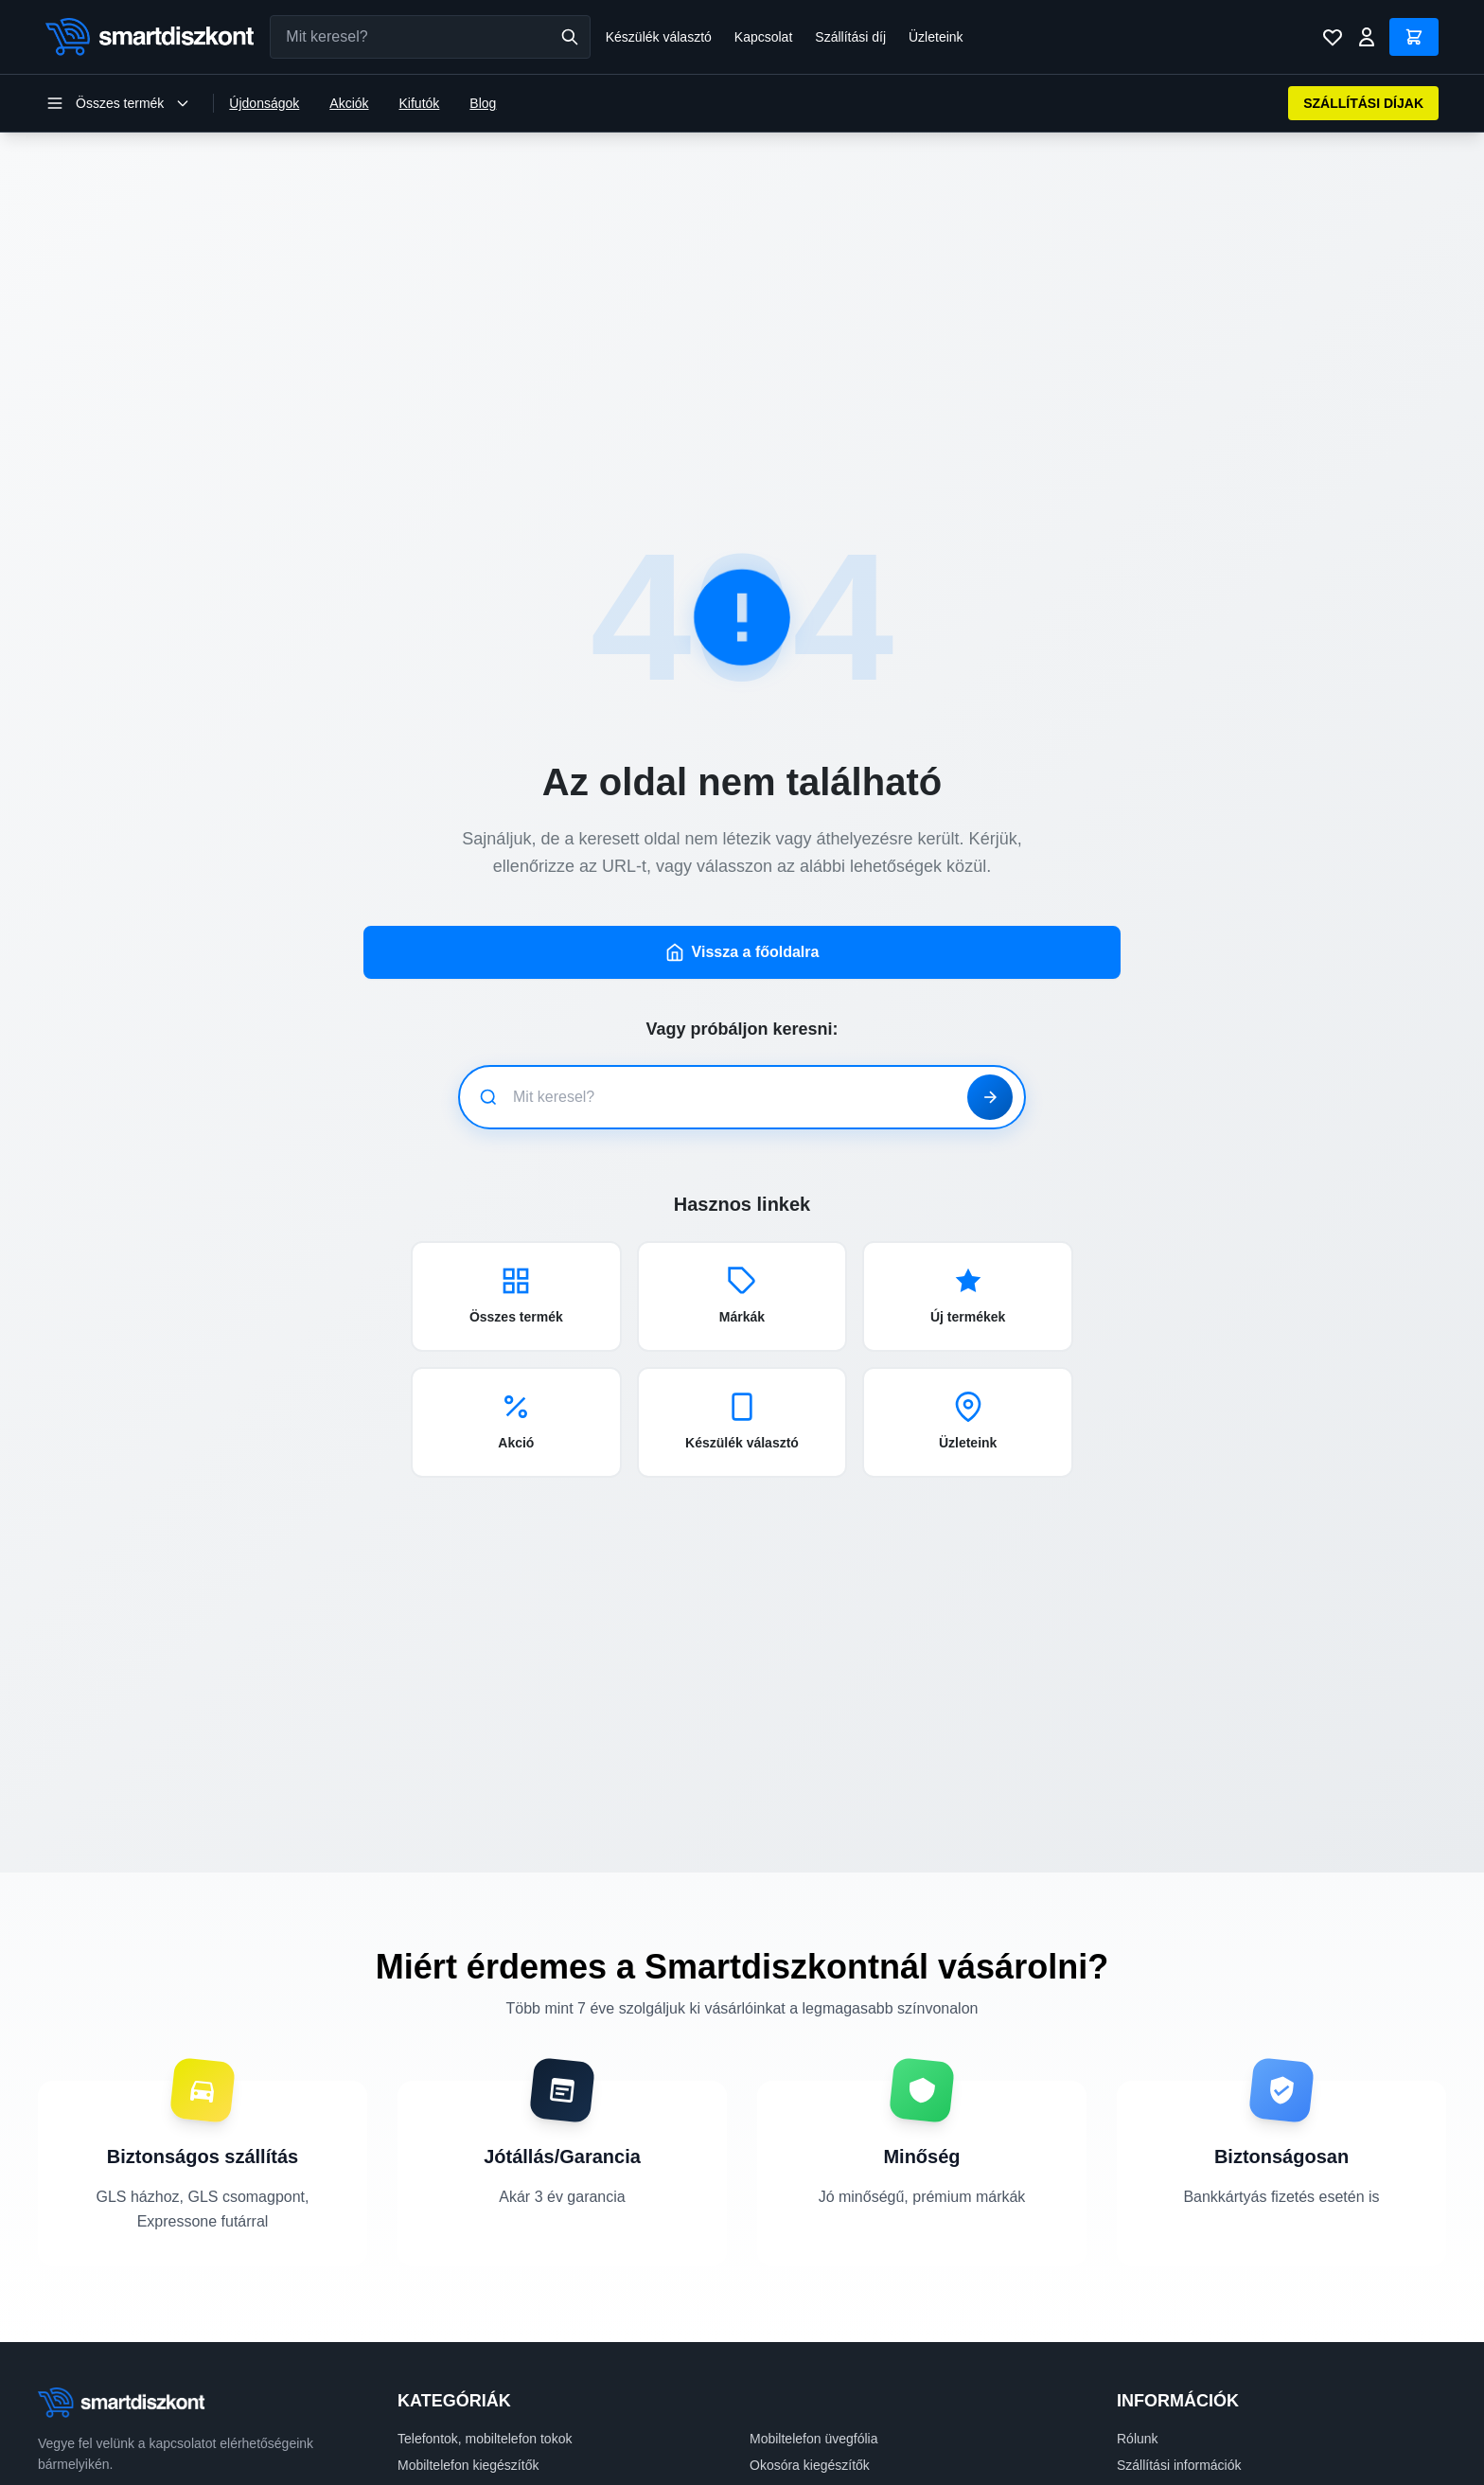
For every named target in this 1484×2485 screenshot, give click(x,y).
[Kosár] (1414, 37)
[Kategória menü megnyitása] (117, 103)
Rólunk (1137, 2317)
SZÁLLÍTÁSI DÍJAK (1363, 103)
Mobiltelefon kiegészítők (468, 2344)
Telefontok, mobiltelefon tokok (485, 2317)
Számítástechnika (450, 2423)
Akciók (348, 103)
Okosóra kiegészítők (810, 2344)
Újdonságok (264, 103)
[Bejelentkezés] (1366, 37)
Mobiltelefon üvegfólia (813, 2317)
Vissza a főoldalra (742, 831)
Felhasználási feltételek (1186, 2423)
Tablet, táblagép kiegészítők (831, 2397)
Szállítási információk (1179, 2344)
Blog (482, 103)
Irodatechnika (789, 2423)
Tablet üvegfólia (443, 2397)
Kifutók (419, 103)
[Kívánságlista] (1332, 37)
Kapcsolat (763, 36)
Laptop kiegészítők (453, 2370)
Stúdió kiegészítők (803, 2476)
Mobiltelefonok (440, 2476)
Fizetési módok (1161, 2370)
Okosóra (775, 2450)
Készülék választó (659, 36)
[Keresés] (569, 36)
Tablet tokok (785, 2370)
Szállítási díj (850, 36)
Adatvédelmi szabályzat (1186, 2397)
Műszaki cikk (435, 2450)
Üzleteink (936, 36)
